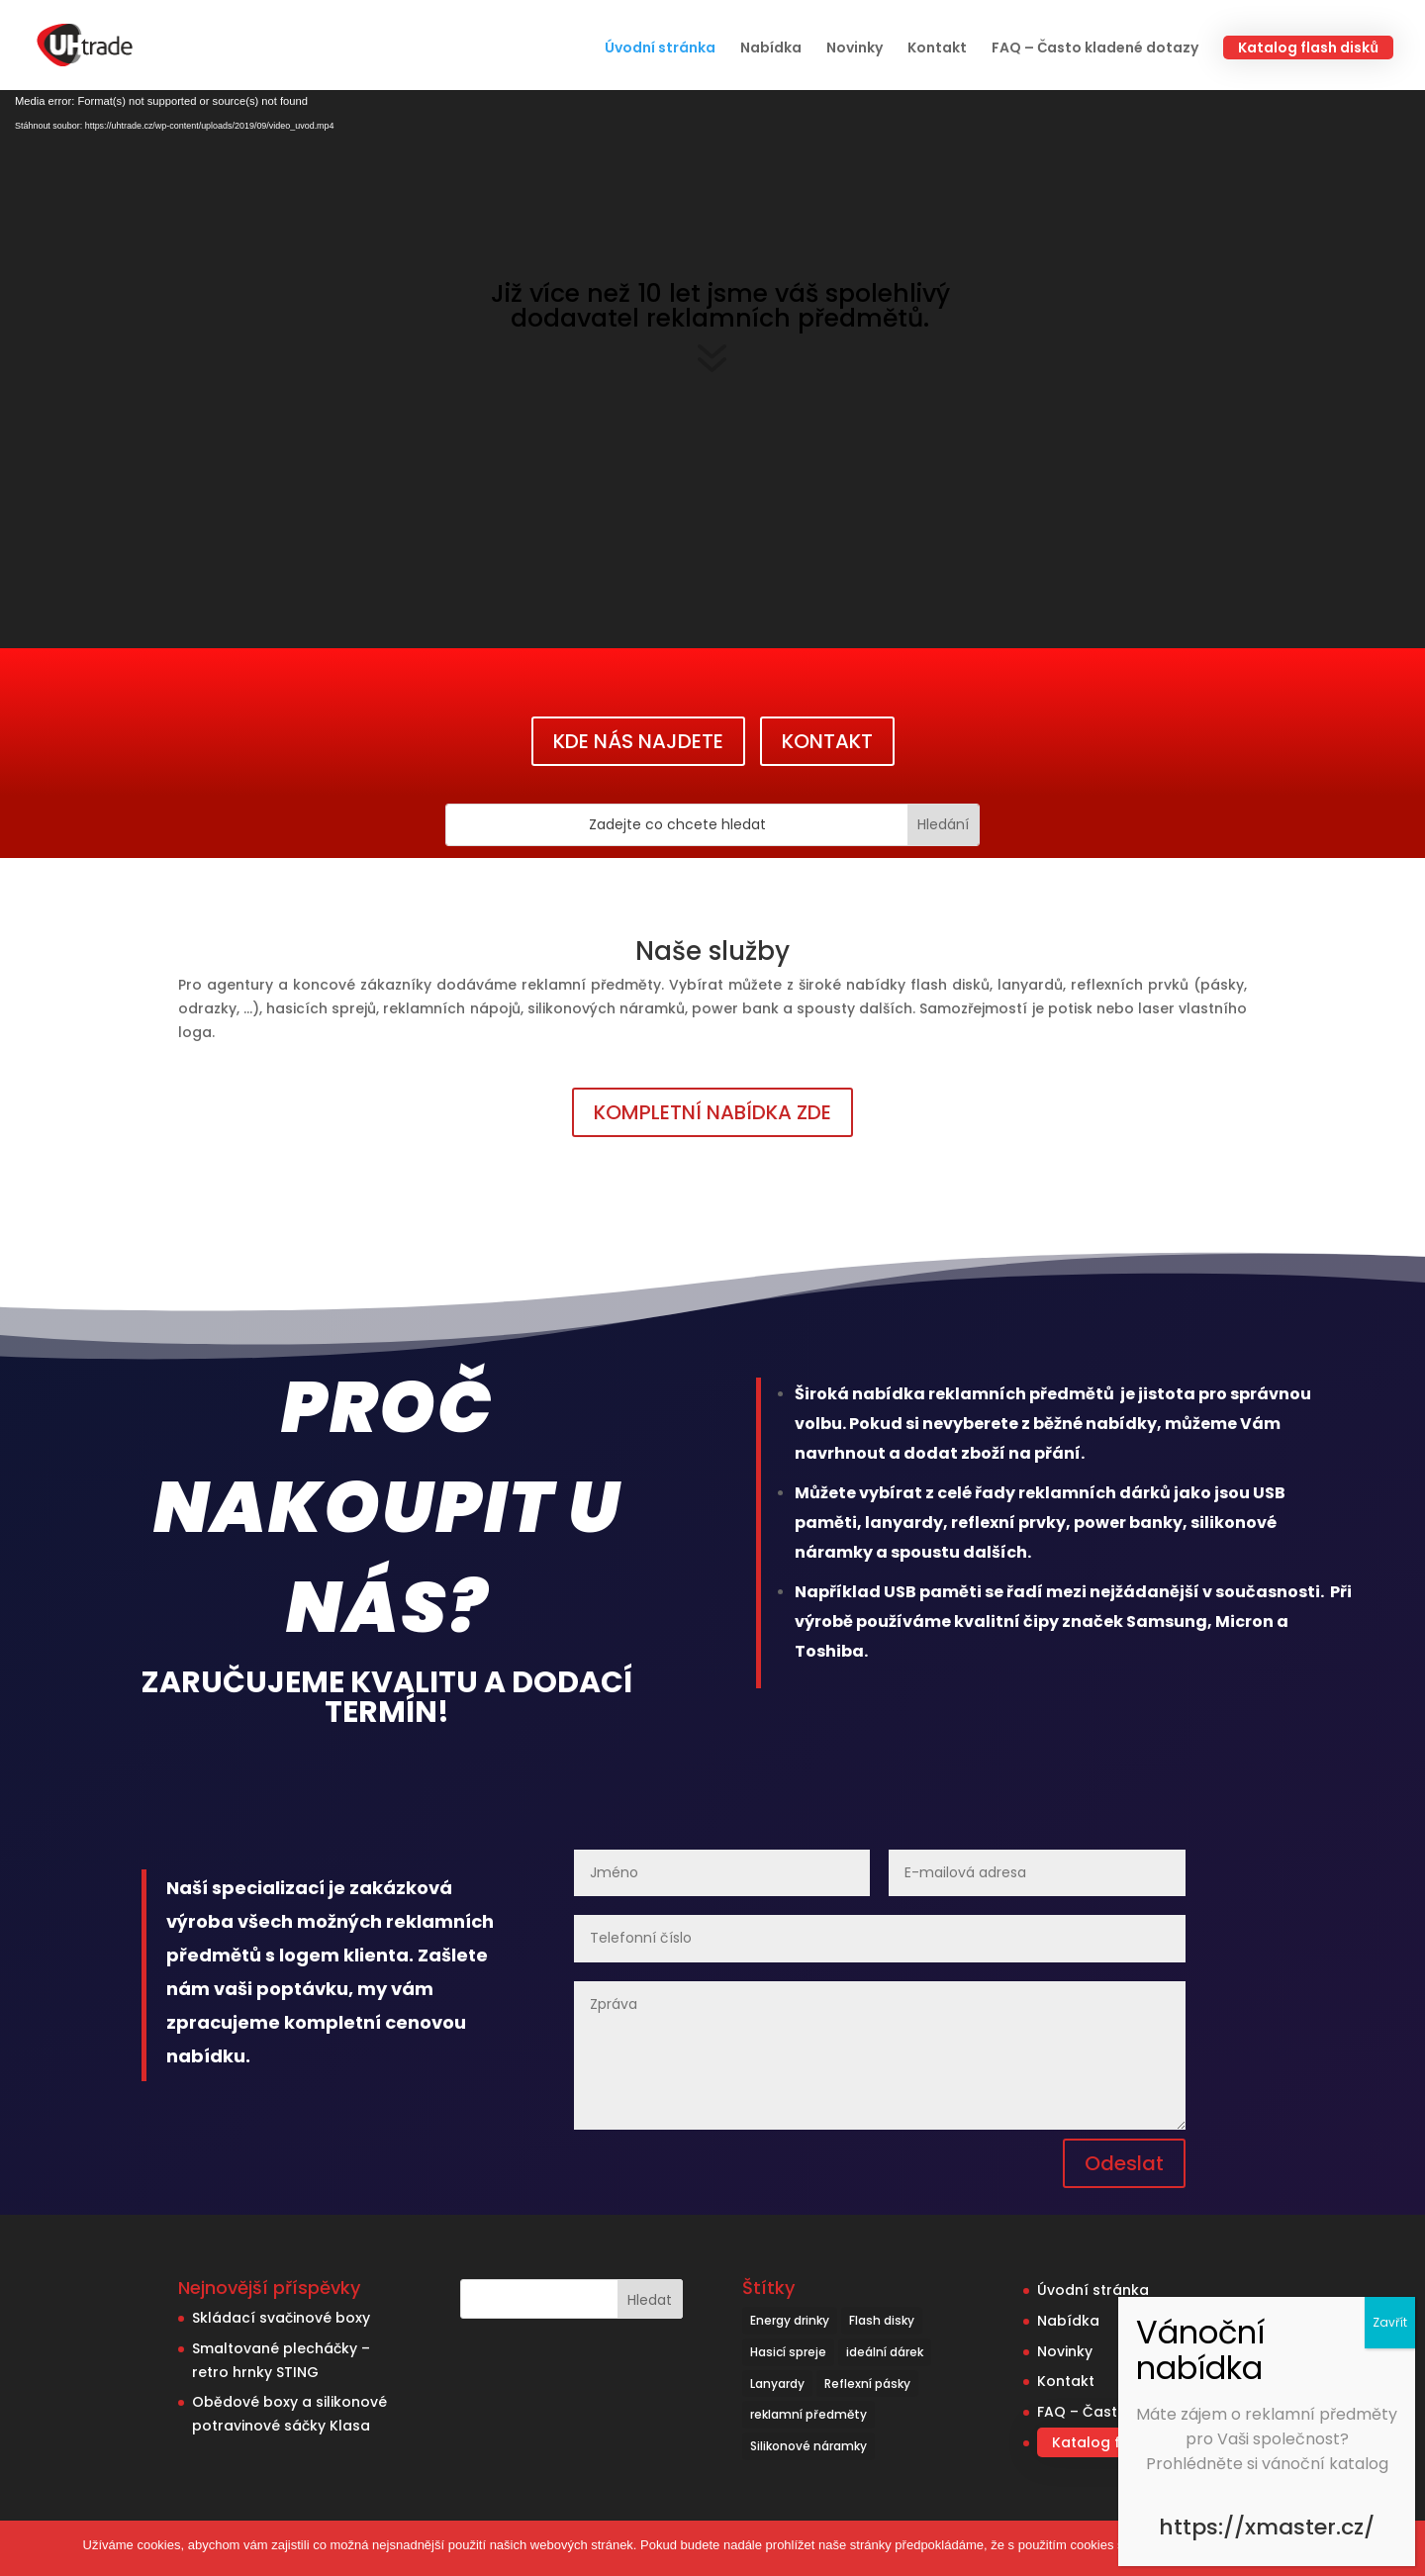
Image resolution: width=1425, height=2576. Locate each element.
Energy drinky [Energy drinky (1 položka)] (789, 2320)
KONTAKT (827, 741)
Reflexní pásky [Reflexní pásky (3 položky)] (867, 2383)
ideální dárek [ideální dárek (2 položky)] (884, 2351)
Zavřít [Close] (1390, 2322)
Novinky (854, 49)
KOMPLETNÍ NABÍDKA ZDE (712, 1112)
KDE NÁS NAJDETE (638, 741)
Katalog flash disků (1308, 47)
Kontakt (937, 49)
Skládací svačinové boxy (281, 2318)
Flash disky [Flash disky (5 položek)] (881, 2320)
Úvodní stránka (660, 49)
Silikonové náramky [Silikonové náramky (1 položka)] (808, 2445)
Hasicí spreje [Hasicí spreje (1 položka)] (788, 2351)
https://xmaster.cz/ (1267, 2527)
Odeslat (1124, 2163)
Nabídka (771, 49)
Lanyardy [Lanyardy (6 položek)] (777, 2383)
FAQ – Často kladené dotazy (1095, 49)
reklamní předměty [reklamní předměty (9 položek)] (808, 2414)
